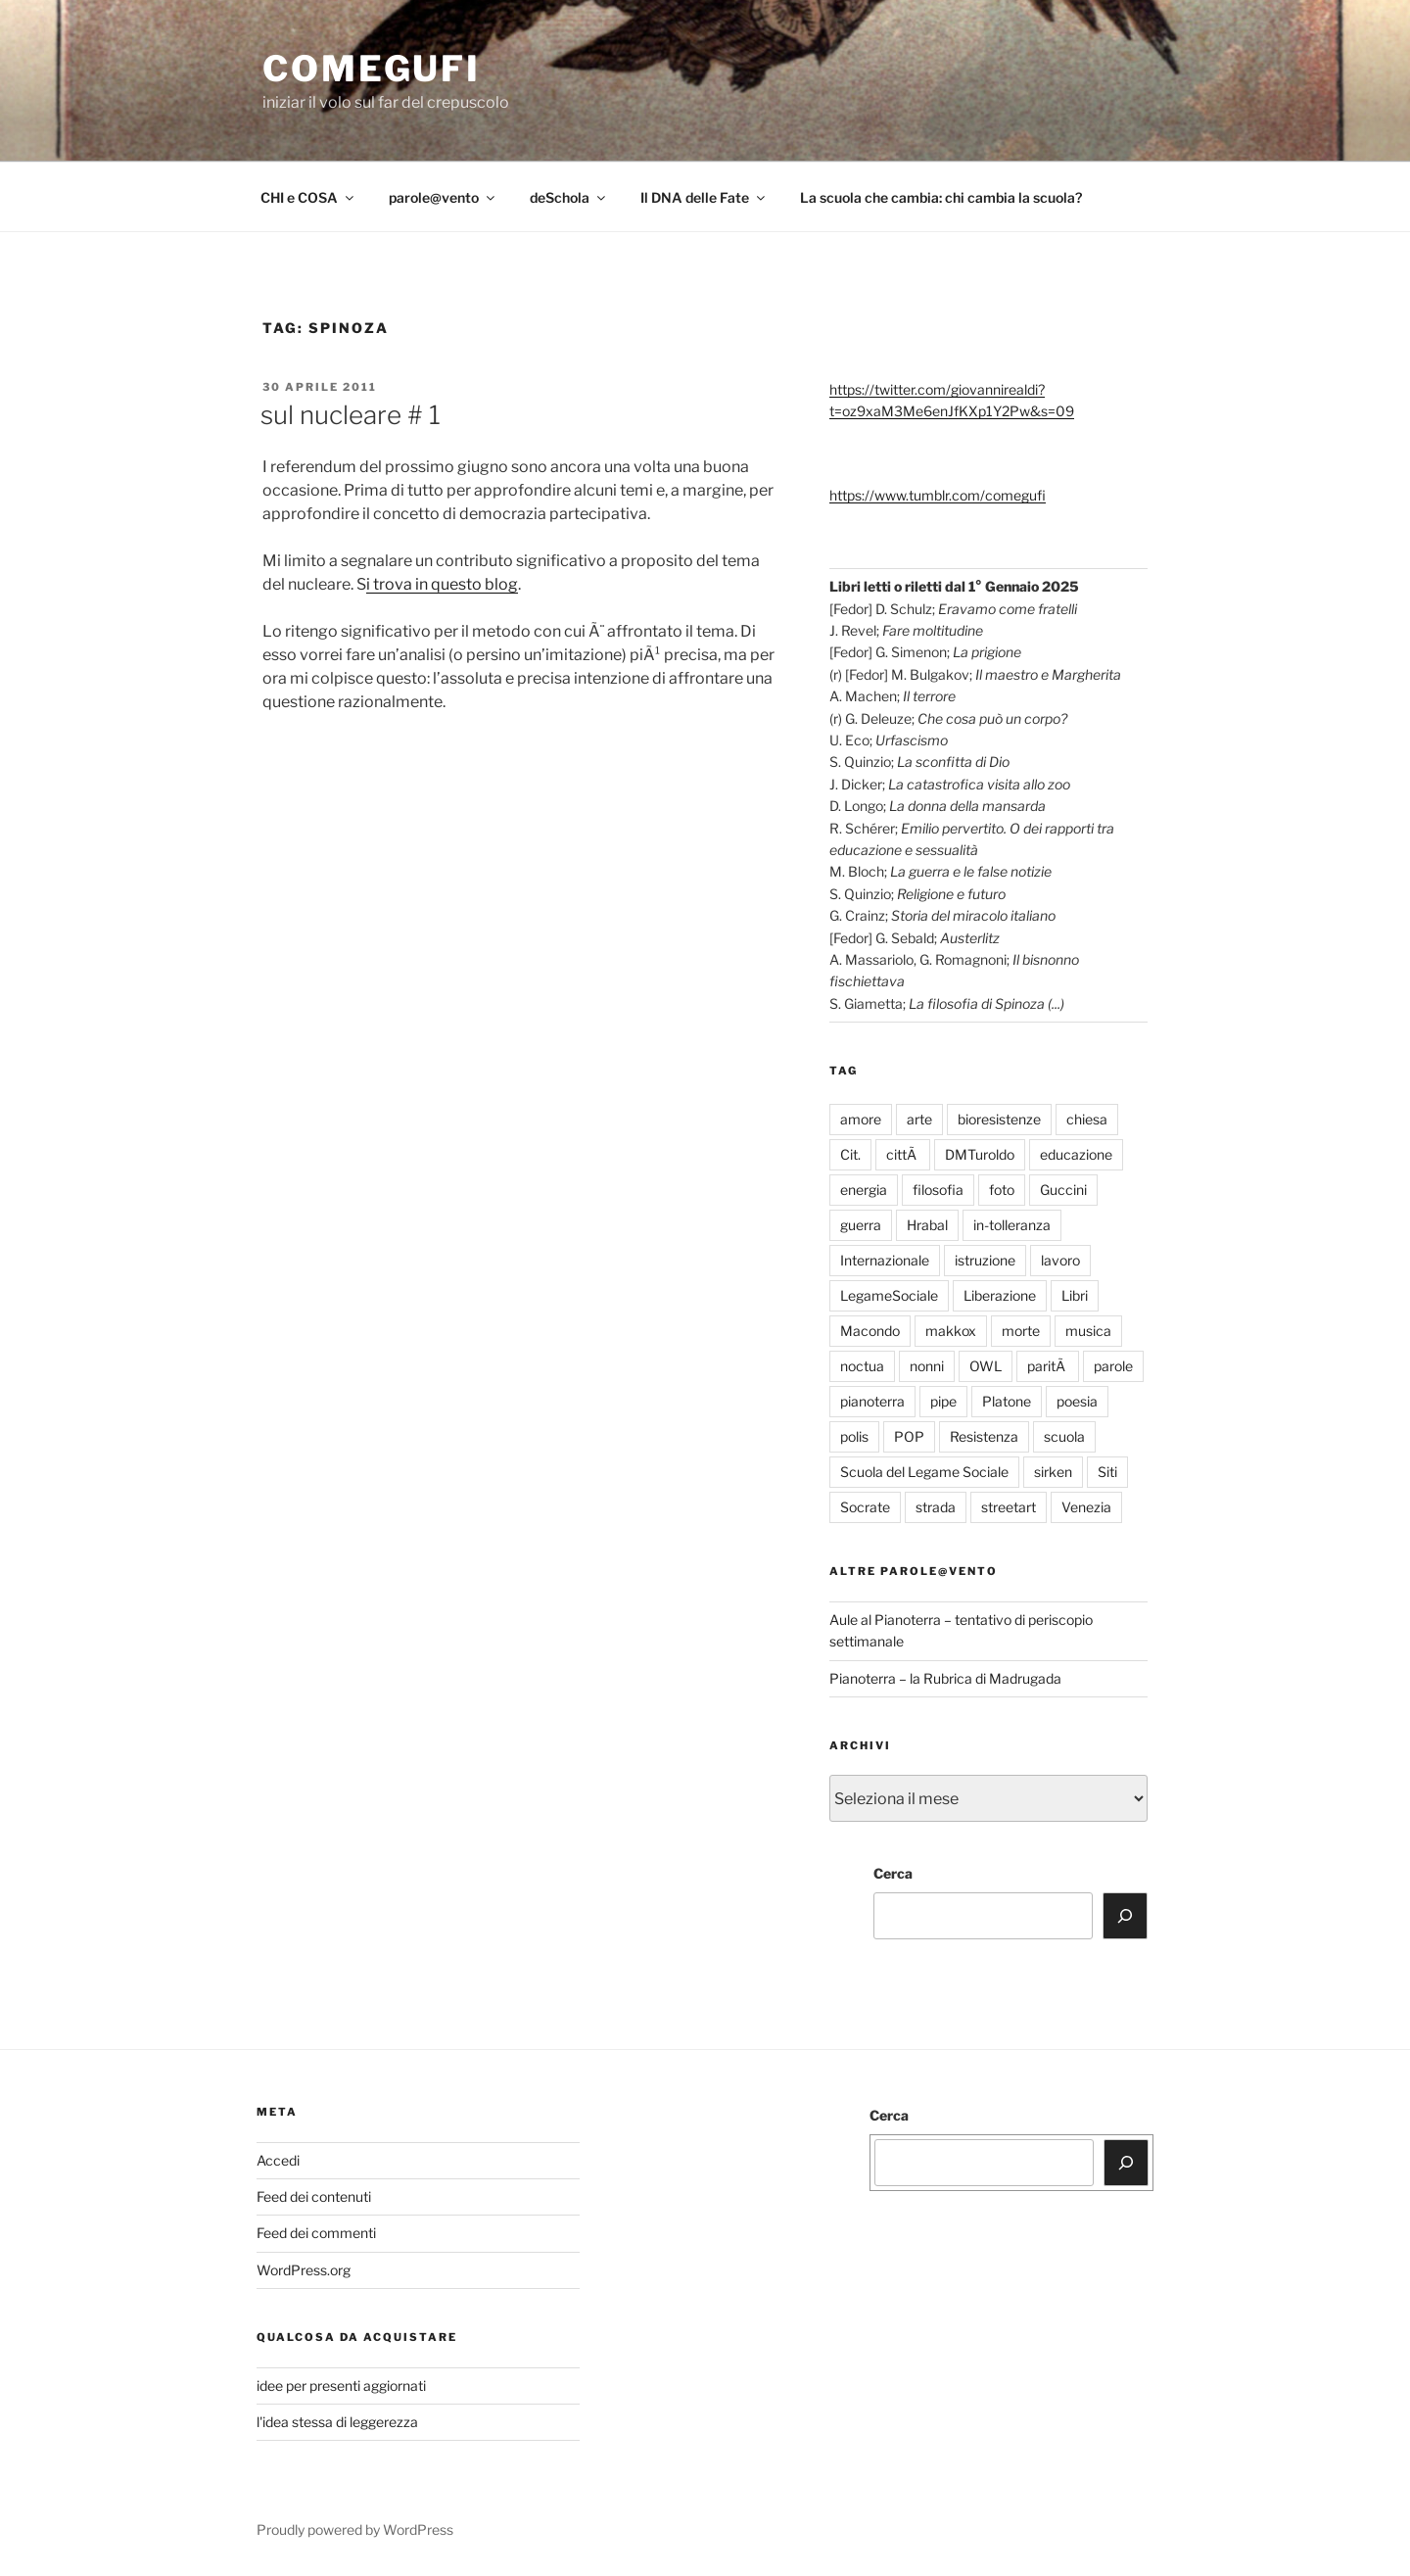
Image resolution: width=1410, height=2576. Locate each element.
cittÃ (902, 1154)
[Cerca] (1125, 1915)
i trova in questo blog (442, 584)
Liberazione (1000, 1295)
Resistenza (984, 1436)
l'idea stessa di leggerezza (337, 2421)
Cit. (850, 1154)
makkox (950, 1330)
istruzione (985, 1260)
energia (863, 1189)
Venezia (1086, 1507)
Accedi (278, 2160)
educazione (1076, 1154)
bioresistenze (999, 1119)
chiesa (1086, 1119)
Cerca (893, 1873)
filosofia (938, 1189)
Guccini (1063, 1189)
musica (1088, 1330)
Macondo (870, 1330)
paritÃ (1047, 1366)
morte (1021, 1330)
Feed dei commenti (316, 2232)
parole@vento (443, 197)
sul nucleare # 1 (350, 415)
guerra (860, 1224)
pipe (943, 1401)
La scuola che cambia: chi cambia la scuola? (941, 197)
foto (1001, 1189)
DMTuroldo (979, 1154)
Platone (1006, 1401)
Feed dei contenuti (314, 2196)
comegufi (371, 68)
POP (909, 1436)
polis (854, 1436)
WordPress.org (304, 2270)
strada (936, 1507)
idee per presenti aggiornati (341, 2385)
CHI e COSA (308, 197)
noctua (862, 1366)
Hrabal (927, 1224)
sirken (1053, 1471)
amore (860, 1119)
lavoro (1060, 1260)
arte (919, 1119)
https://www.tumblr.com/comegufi (937, 495)
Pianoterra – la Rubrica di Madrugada (945, 1678)
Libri (1074, 1295)
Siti (1107, 1471)
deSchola (569, 197)
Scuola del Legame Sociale (924, 1471)
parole (1113, 1366)
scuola (1064, 1436)
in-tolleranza (1012, 1224)
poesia (1077, 1401)
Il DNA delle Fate (704, 197)
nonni (927, 1366)
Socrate (865, 1507)
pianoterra (872, 1401)
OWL (985, 1366)
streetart (1008, 1507)
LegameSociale (889, 1295)
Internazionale (884, 1260)
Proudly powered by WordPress (355, 2529)
